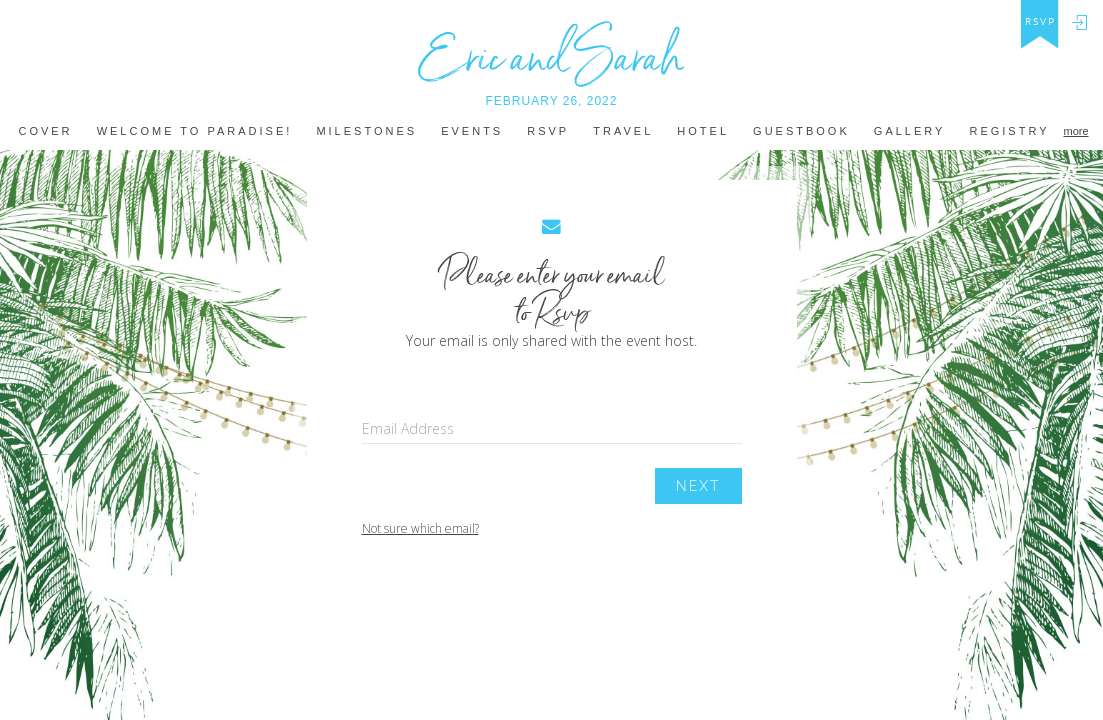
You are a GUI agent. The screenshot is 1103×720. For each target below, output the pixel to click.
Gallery (910, 131)
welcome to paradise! (195, 131)
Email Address (408, 428)
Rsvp (548, 131)
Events (472, 131)
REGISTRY (1009, 131)
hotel (703, 131)
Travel (623, 131)
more (1075, 131)
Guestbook (801, 131)
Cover (45, 131)
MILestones (366, 131)
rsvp (1040, 22)
